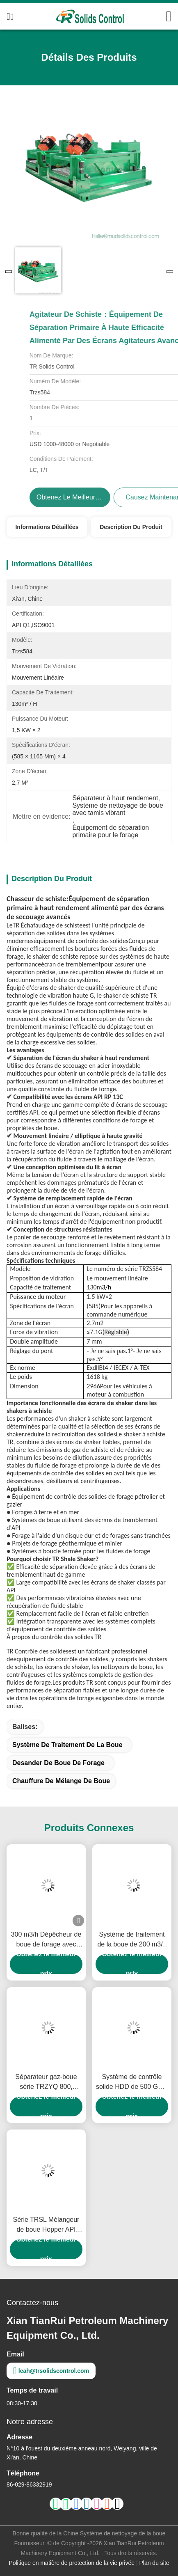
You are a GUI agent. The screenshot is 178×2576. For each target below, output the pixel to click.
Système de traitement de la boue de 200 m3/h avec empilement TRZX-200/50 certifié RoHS (131, 1940)
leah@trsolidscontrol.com (51, 2370)
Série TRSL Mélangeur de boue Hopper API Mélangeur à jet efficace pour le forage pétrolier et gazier (46, 2225)
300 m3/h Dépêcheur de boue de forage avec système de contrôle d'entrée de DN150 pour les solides (46, 1940)
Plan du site (154, 2563)
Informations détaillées (46, 527)
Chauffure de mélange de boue (61, 1780)
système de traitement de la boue (67, 1744)
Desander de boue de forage (58, 1762)
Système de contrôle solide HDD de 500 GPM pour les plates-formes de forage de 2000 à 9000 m (132, 2082)
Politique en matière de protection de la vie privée (72, 2563)
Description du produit (131, 527)
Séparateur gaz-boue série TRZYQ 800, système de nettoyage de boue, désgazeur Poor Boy (46, 2082)
